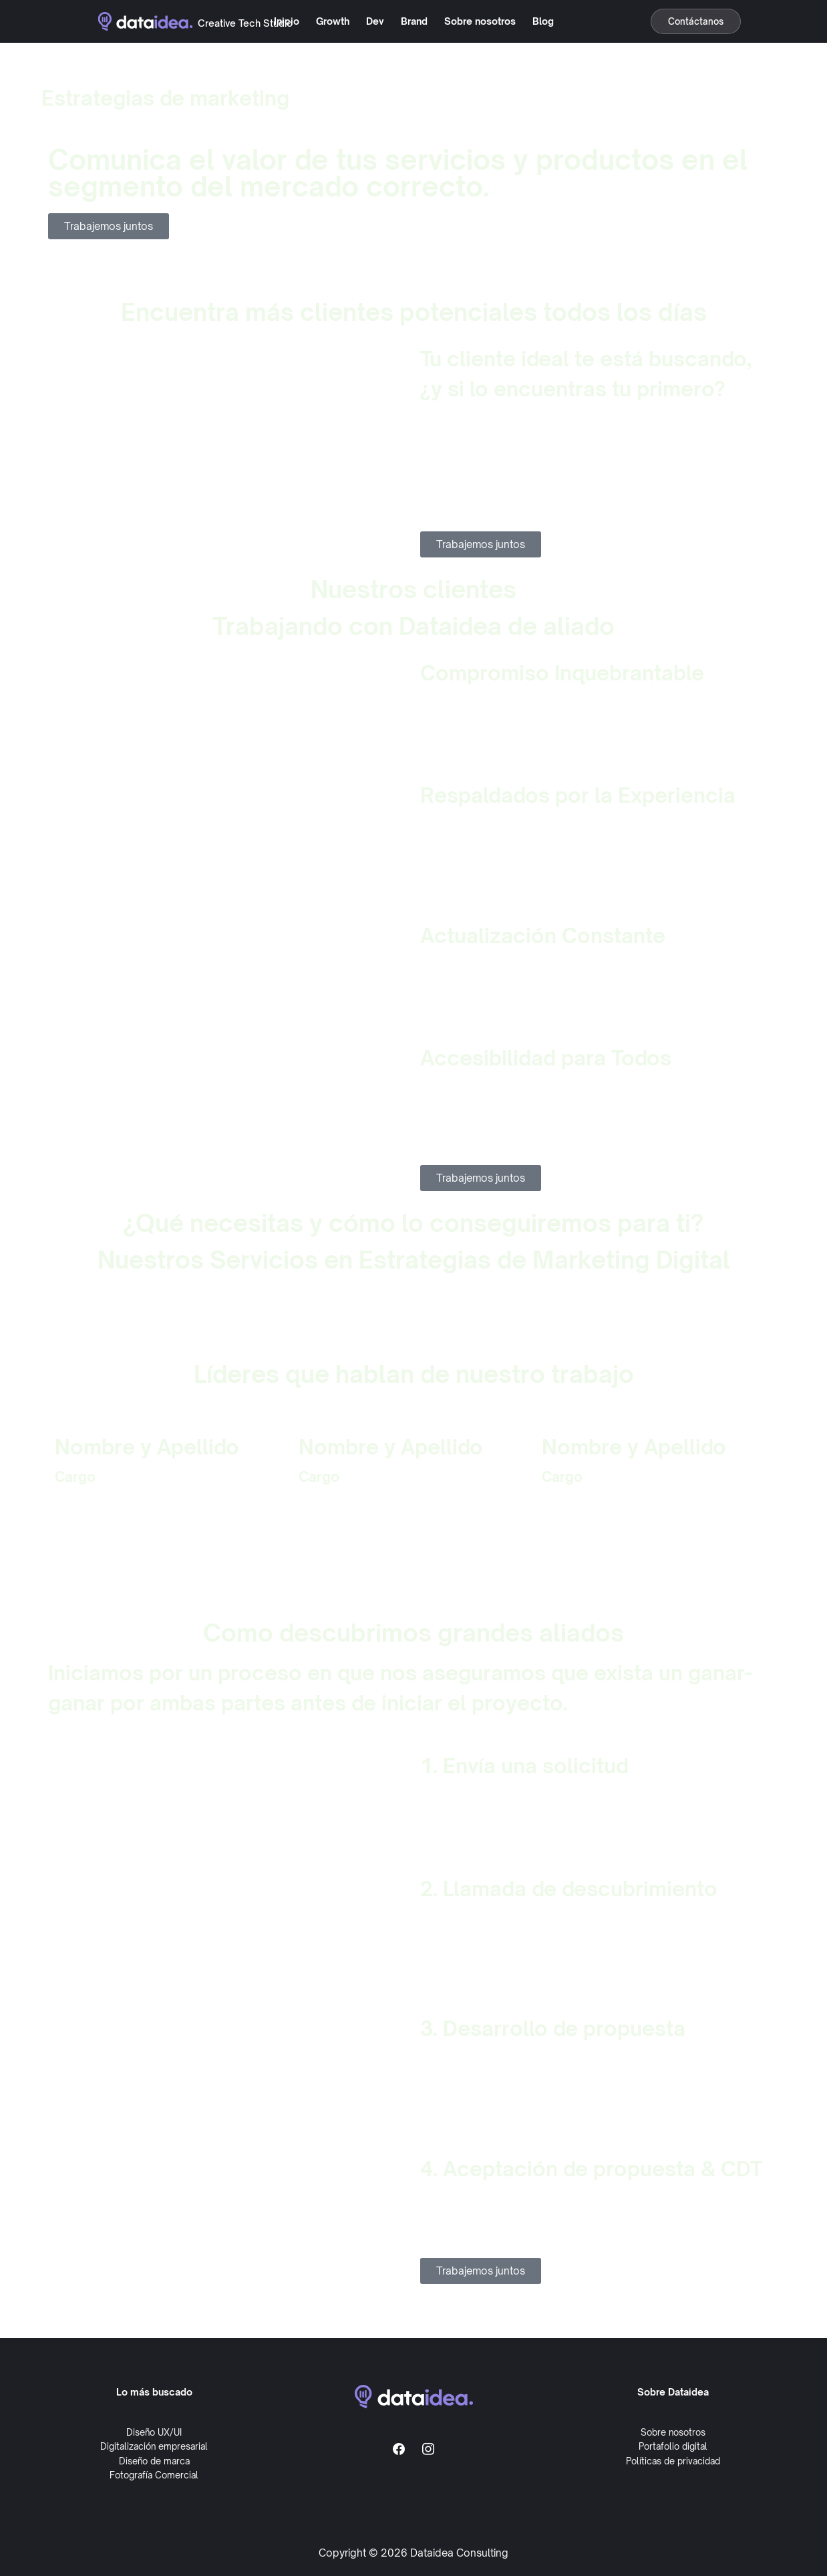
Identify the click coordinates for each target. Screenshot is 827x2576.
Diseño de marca (154, 2461)
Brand (414, 21)
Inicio (286, 21)
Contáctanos (695, 21)
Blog (543, 21)
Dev (375, 21)
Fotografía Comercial (154, 2475)
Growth (332, 21)
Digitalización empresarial (154, 2446)
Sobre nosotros (480, 21)
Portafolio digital (673, 2446)
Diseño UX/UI (154, 2432)
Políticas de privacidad (673, 2461)
